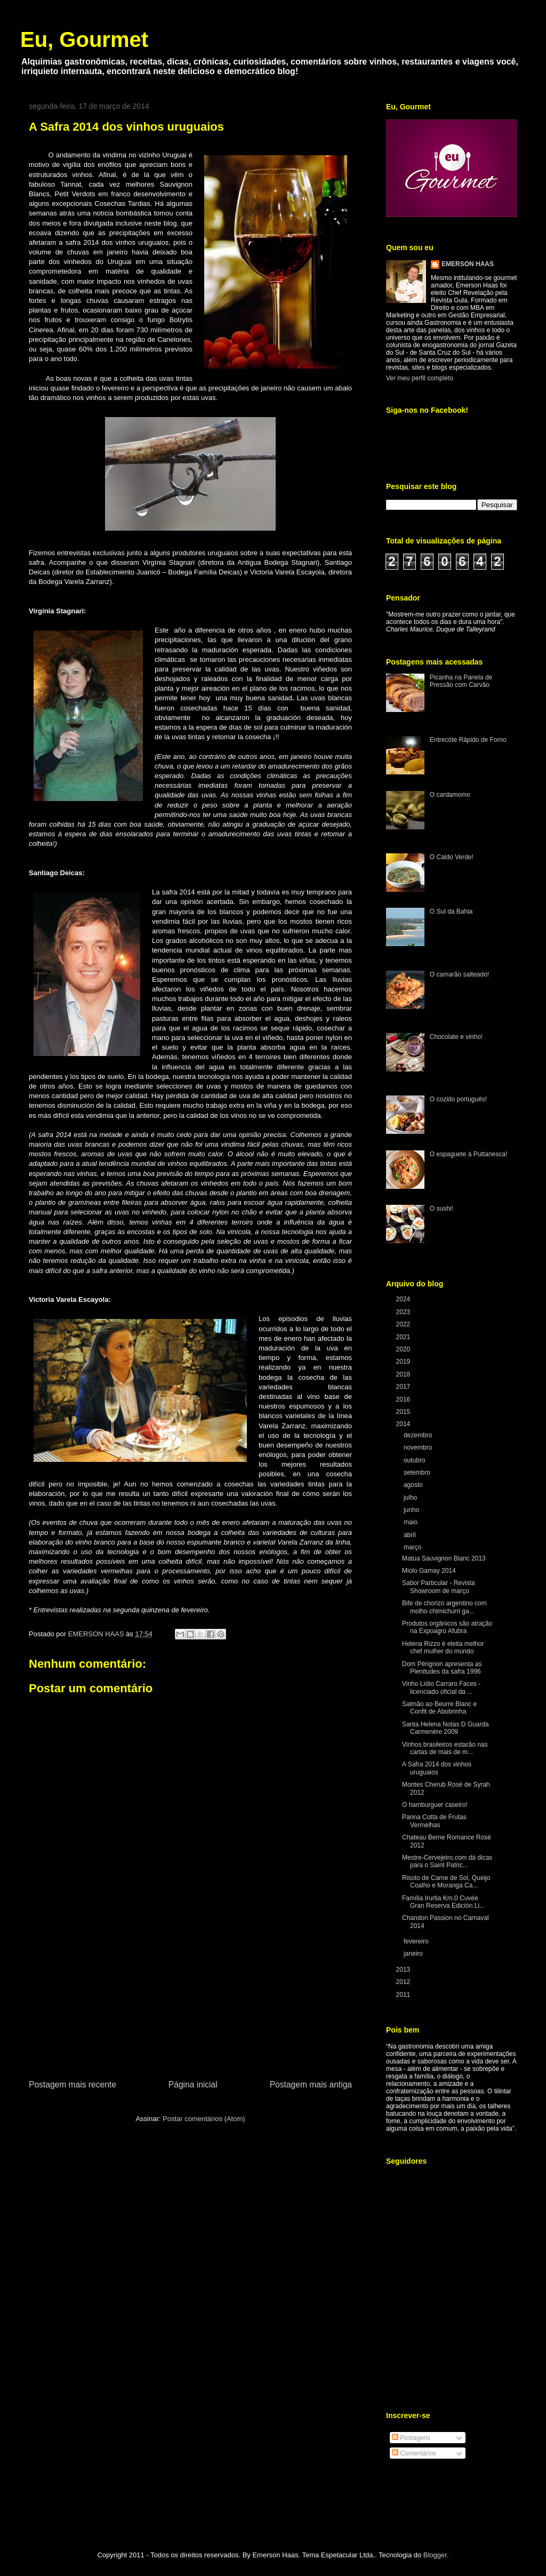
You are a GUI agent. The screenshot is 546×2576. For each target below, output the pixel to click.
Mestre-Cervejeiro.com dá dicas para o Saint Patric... (447, 1861)
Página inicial (193, 2084)
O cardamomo (450, 794)
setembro (418, 1472)
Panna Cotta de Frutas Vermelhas (434, 1820)
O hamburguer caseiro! (435, 1805)
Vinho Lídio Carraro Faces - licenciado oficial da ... (441, 1687)
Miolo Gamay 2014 (429, 1570)
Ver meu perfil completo (419, 378)
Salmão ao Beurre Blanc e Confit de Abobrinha (439, 1707)
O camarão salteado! (459, 974)
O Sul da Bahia (451, 911)
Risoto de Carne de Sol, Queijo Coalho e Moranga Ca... (446, 1881)
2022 (404, 1324)
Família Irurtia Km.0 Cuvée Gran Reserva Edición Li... (443, 1901)
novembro (419, 1447)
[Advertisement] (190, 1998)
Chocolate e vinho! (456, 1037)
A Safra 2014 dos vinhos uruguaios (436, 1768)
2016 (404, 1399)
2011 (404, 1994)
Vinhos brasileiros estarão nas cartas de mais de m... (445, 1748)
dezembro (419, 1435)
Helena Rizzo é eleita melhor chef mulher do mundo (443, 1647)
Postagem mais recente (72, 2084)
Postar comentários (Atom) (204, 2119)
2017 (404, 1386)
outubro (415, 1460)
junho (412, 1510)
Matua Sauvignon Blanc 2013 (444, 1558)
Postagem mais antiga (311, 2084)
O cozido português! (458, 1099)
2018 (404, 1374)
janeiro (414, 1953)
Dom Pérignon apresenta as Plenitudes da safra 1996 (441, 1667)
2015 (404, 1411)
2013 (404, 1969)
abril (410, 1535)
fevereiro (417, 1941)
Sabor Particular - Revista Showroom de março (438, 1586)
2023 (404, 1312)
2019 (404, 1361)
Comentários (414, 2453)
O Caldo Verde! (451, 857)
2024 (404, 1299)
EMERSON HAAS (467, 264)
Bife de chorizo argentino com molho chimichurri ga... (444, 1606)
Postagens (411, 2438)
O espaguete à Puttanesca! (468, 1154)
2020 (404, 1349)
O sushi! (441, 1208)
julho (411, 1497)
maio (411, 1522)
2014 (404, 1424)
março (413, 1547)
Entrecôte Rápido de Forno (468, 739)
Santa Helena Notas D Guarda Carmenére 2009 (445, 1728)
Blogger (435, 2555)
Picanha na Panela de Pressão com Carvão (461, 681)
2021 (404, 1337)
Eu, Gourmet (84, 39)
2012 (404, 1982)
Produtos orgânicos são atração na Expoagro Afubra (447, 1627)
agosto (414, 1485)
